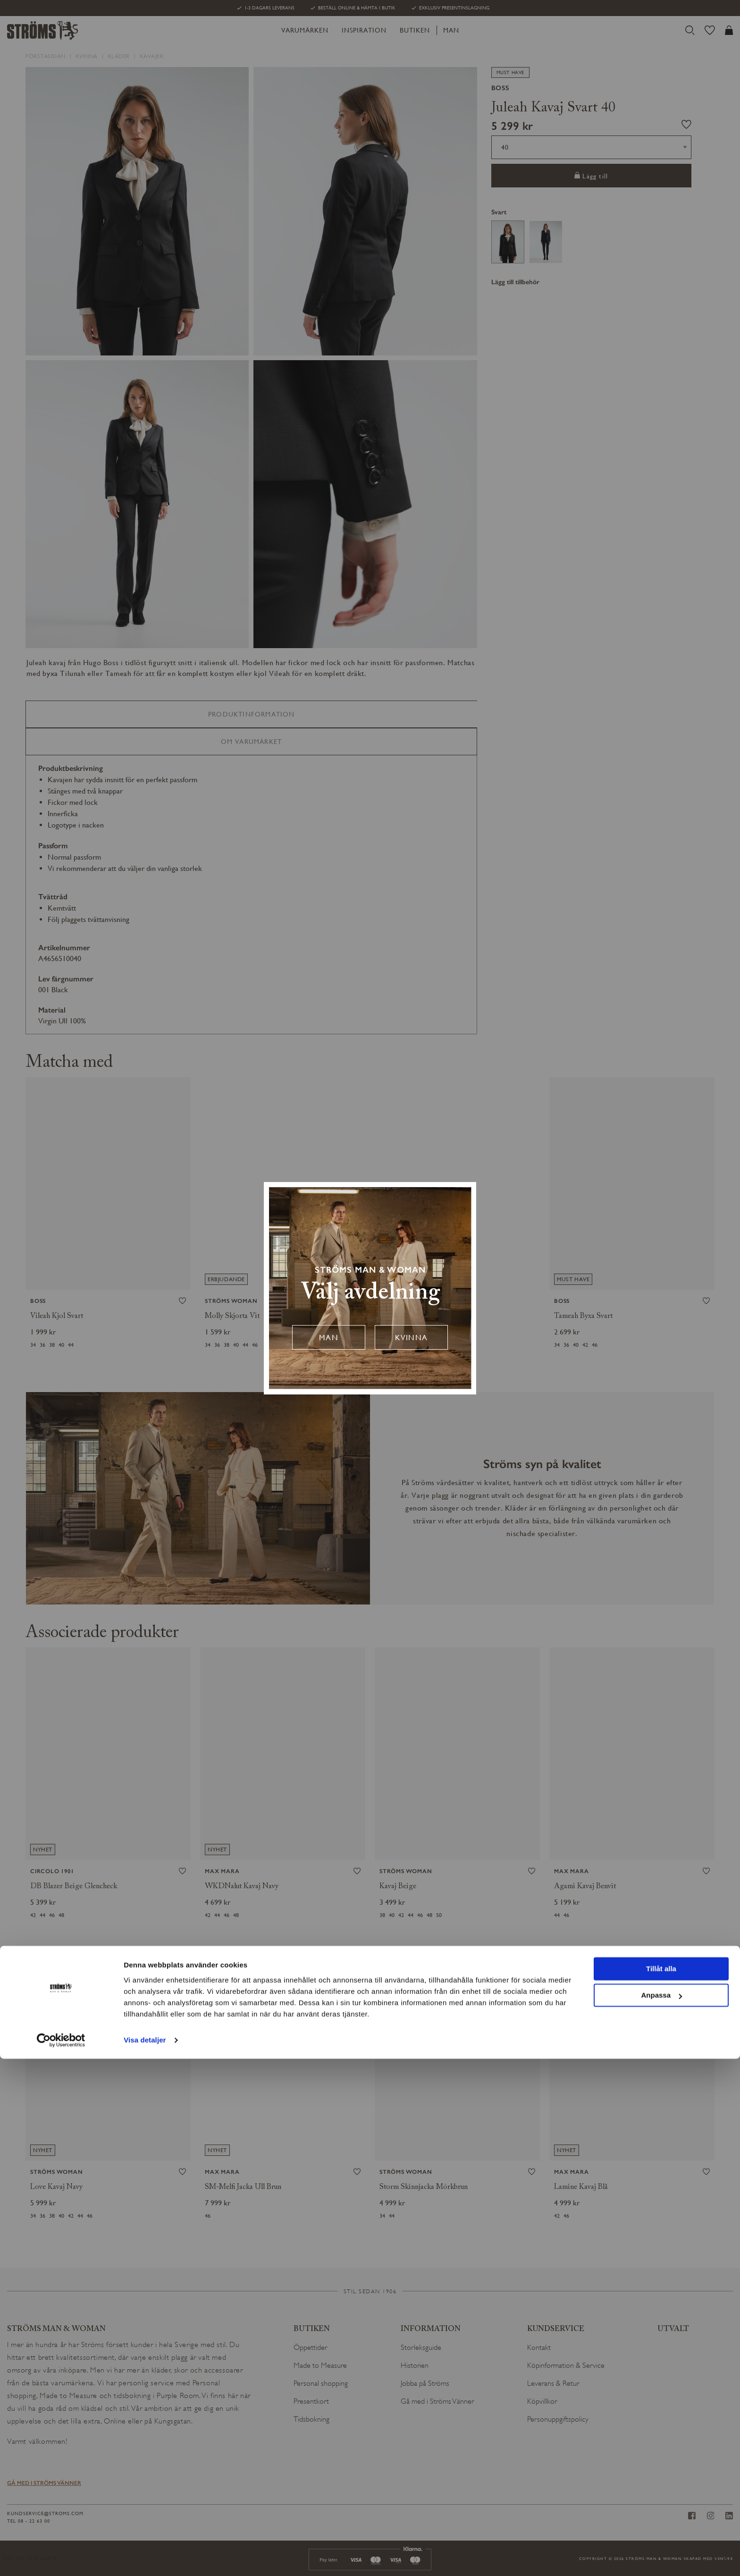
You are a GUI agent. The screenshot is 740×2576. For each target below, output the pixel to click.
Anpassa (661, 2512)
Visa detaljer (145, 2557)
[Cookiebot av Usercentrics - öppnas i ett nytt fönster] (61, 2558)
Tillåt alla (661, 2486)
